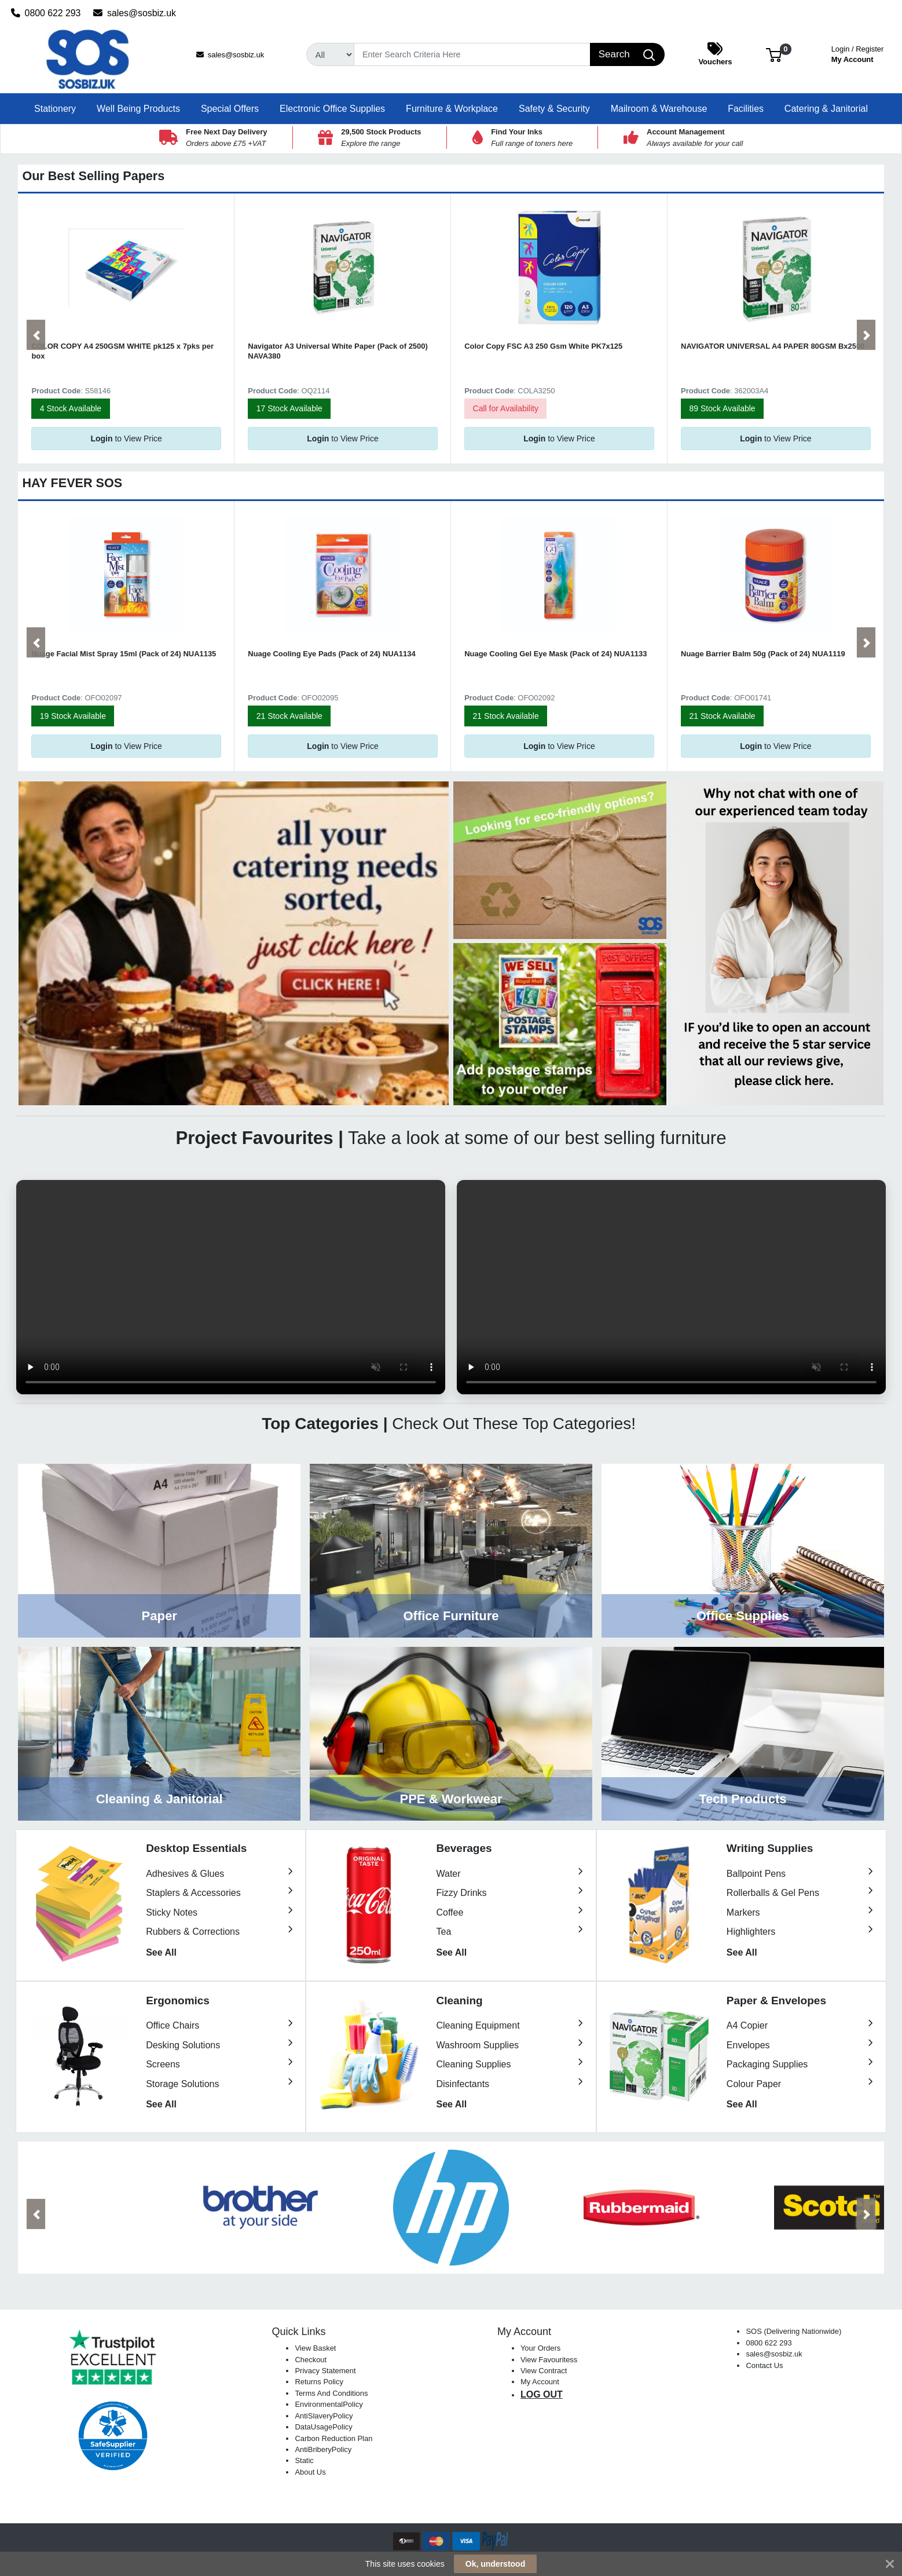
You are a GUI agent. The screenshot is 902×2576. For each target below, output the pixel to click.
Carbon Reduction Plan (333, 2438)
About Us (310, 2472)
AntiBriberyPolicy (323, 2449)
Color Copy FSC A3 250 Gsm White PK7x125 (543, 346)
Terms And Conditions (331, 2393)
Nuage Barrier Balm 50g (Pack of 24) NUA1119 (763, 653)
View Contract (543, 2370)
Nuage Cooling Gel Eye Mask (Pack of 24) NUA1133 (555, 653)
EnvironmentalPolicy (328, 2404)
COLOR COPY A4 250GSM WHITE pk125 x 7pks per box (122, 351)
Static (304, 2460)
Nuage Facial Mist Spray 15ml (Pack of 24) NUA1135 (123, 653)
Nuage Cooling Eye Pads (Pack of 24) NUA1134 (331, 653)
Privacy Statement (325, 2370)
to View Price (126, 438)
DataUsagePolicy (323, 2426)
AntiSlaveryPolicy (324, 2415)
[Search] (472, 54)
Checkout (311, 2359)
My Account (857, 53)
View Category (159, 1551)
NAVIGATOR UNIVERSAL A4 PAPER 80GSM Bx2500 (772, 346)
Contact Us (764, 2365)
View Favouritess (548, 2359)
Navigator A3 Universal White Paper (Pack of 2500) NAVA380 (338, 351)
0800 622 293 (46, 13)
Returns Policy (319, 2381)
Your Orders (540, 2348)
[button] (774, 54)
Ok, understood (495, 2563)
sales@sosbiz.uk (134, 13)
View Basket (315, 2348)
